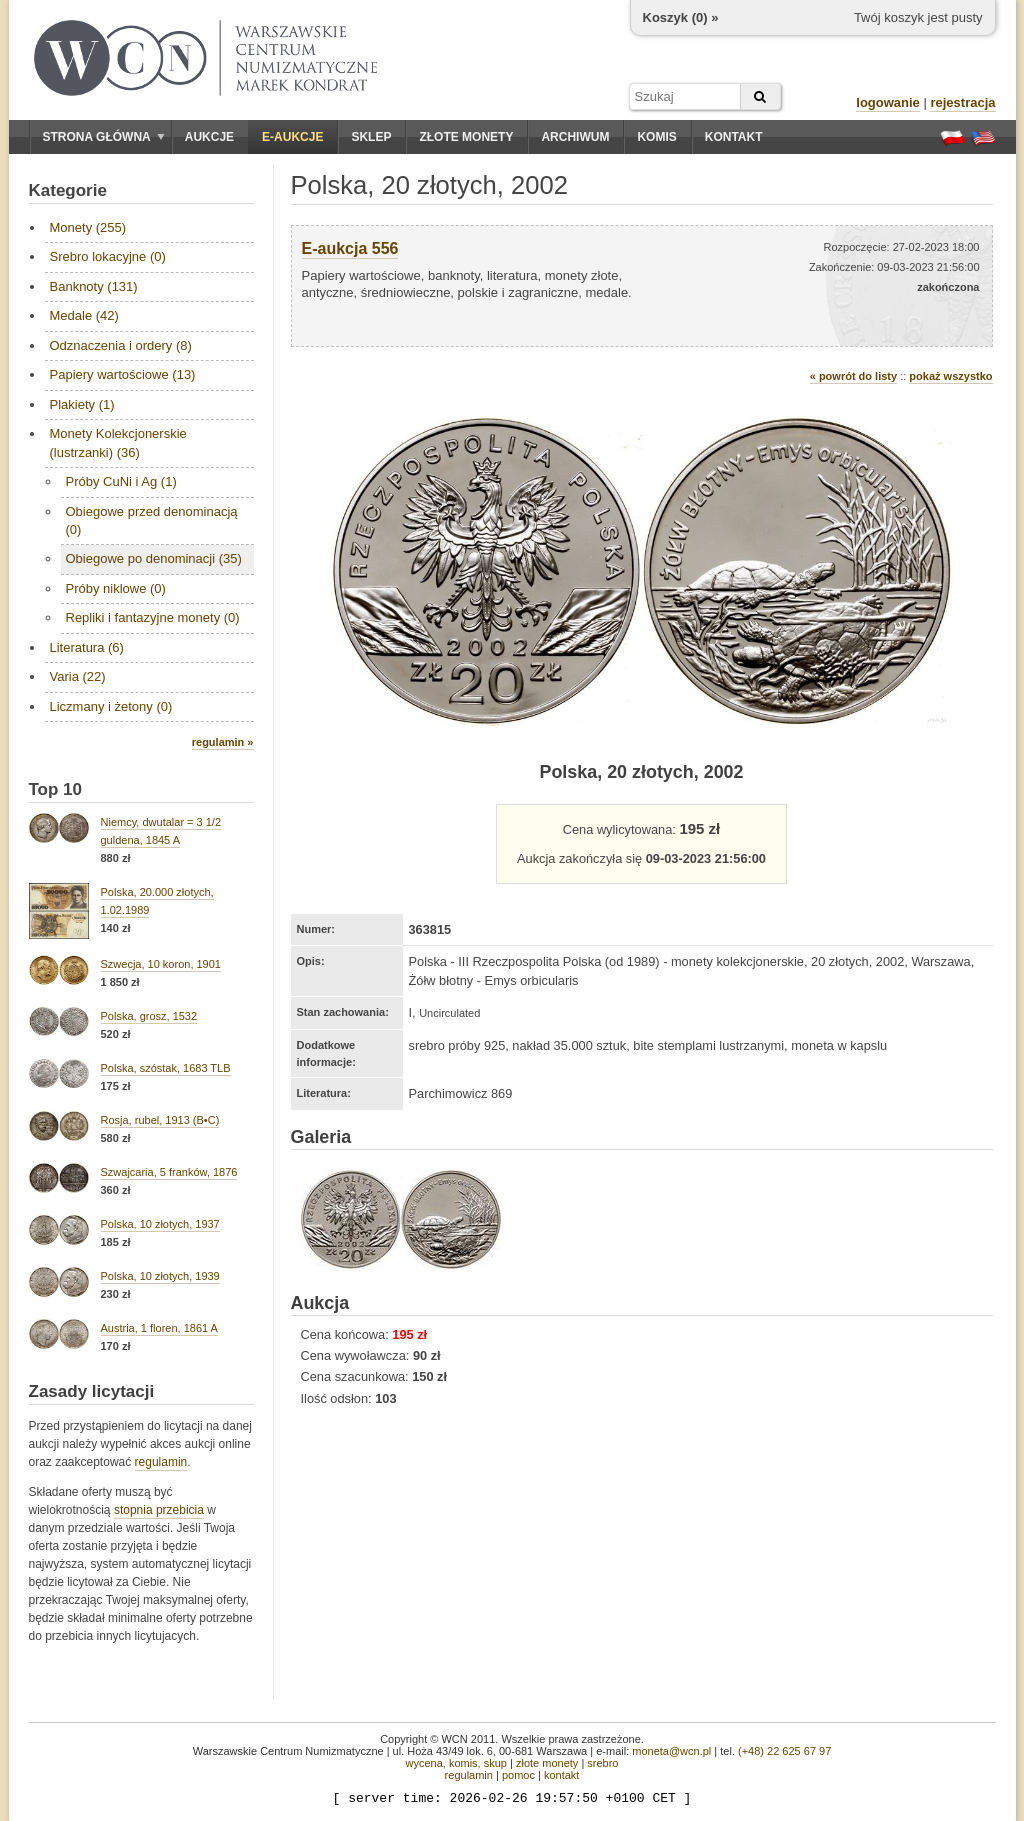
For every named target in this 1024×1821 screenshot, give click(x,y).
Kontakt (734, 137)
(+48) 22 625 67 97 (784, 1751)
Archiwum (575, 137)
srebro (602, 1763)
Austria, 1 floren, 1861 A (159, 1328)
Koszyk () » (681, 17)
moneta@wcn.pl (671, 1751)
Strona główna (104, 137)
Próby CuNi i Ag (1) (121, 481)
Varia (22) (78, 676)
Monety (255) (88, 227)
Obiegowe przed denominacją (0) (152, 520)
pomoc (518, 1775)
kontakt (561, 1775)
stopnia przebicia (159, 1510)
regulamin (161, 1462)
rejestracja (962, 102)
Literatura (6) (87, 647)
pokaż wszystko (950, 376)
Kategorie (68, 190)
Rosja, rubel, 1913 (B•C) (160, 1120)
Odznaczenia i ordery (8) (121, 345)
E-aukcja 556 (350, 248)
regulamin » (223, 742)
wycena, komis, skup (455, 1763)
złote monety (547, 1763)
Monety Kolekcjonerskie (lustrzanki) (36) (118, 442)
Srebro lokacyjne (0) (108, 256)
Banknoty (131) (94, 286)
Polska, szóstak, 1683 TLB (166, 1068)
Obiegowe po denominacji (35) (154, 558)
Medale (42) (84, 315)
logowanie (888, 102)
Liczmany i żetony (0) (111, 706)
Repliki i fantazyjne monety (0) (153, 617)
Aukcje (209, 137)
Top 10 (56, 789)
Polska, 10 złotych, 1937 (160, 1224)
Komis (656, 137)
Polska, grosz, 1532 (149, 1016)
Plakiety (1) (82, 404)
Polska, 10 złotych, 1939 (160, 1276)
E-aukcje (292, 137)
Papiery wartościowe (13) (123, 374)
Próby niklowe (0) (116, 588)
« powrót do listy (853, 376)
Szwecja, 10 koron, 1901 (161, 964)
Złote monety (466, 137)
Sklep (371, 137)
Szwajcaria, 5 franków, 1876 (169, 1172)
